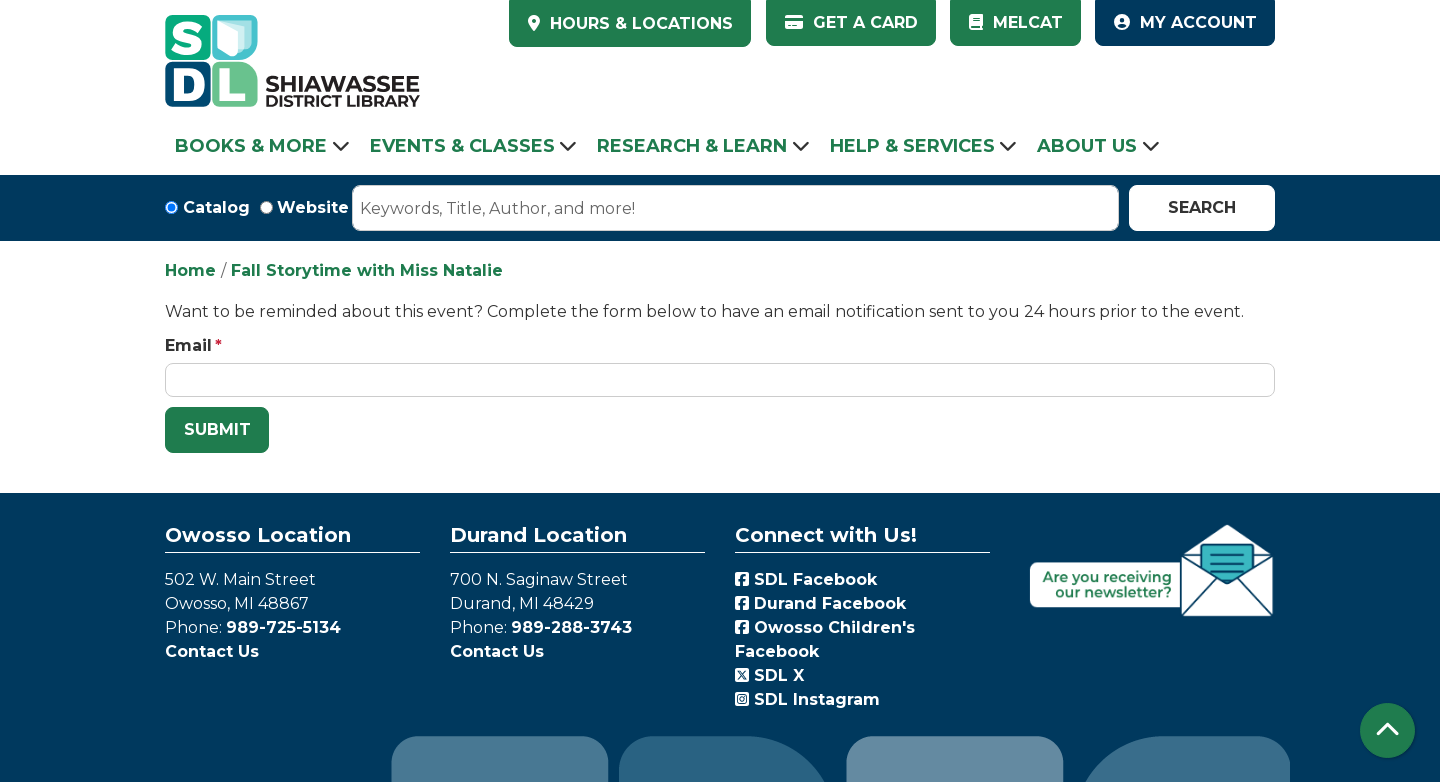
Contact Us (212, 651)
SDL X (769, 675)
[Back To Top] (1387, 730)
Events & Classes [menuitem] (462, 146)
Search (1202, 207)
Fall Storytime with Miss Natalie (367, 270)
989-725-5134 (283, 627)
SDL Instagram (807, 699)
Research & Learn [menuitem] (692, 146)
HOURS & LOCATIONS (639, 23)
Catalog (216, 207)
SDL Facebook (806, 579)
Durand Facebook (820, 603)
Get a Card (851, 22)
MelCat (1016, 22)
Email (188, 345)
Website (313, 207)
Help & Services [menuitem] (912, 146)
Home (190, 270)
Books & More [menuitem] (251, 146)
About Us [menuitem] (1087, 146)
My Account (1185, 22)
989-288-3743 (571, 627)
